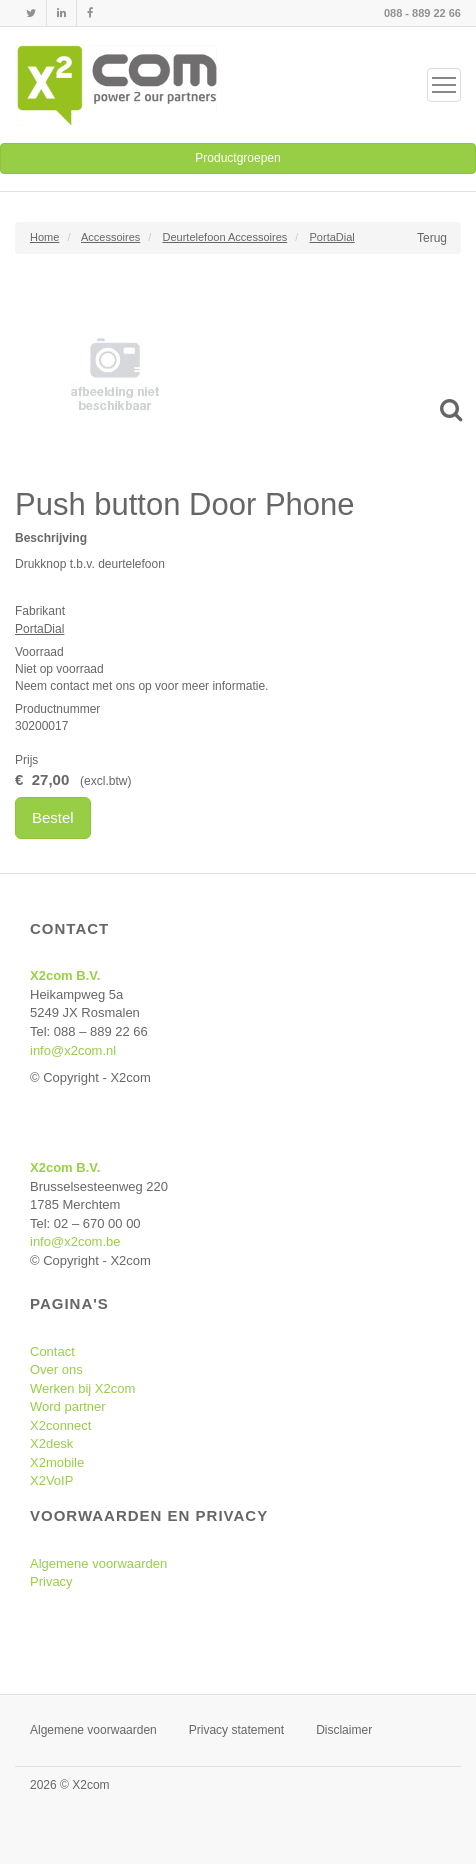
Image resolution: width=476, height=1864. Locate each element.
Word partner (68, 1406)
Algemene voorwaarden (98, 1563)
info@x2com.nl (73, 1050)
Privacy (51, 1581)
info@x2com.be (75, 1241)
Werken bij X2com (82, 1388)
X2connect (60, 1425)
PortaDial (39, 629)
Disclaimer (344, 1730)
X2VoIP (51, 1480)
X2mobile (57, 1462)
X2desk (51, 1443)
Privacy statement (236, 1730)
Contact (52, 1351)
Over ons (56, 1369)
